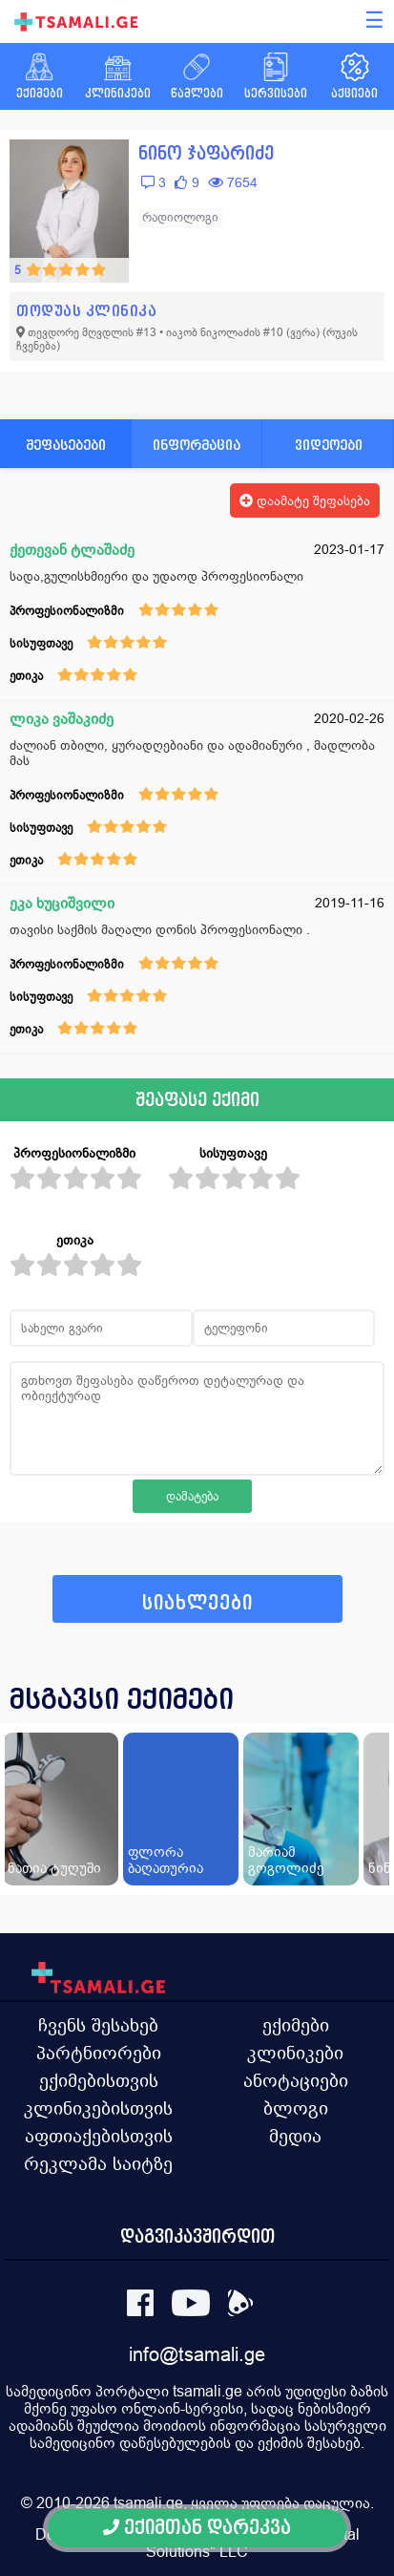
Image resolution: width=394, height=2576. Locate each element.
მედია (295, 2135)
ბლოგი (295, 2107)
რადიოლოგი (180, 217)
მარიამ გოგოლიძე (285, 1859)
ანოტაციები (295, 2080)
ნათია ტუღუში (54, 1868)
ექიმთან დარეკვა (197, 2528)
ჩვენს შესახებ (98, 2024)
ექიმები (295, 2024)
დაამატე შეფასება (304, 500)
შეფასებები (66, 444)
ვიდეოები (329, 444)
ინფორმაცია (196, 444)
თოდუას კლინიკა (86, 311)
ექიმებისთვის (98, 2080)
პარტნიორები (98, 2052)
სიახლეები (197, 1603)
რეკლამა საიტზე (98, 2163)
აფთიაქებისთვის (99, 2135)
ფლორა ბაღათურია (165, 1859)
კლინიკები (295, 2052)
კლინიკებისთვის (98, 2107)
